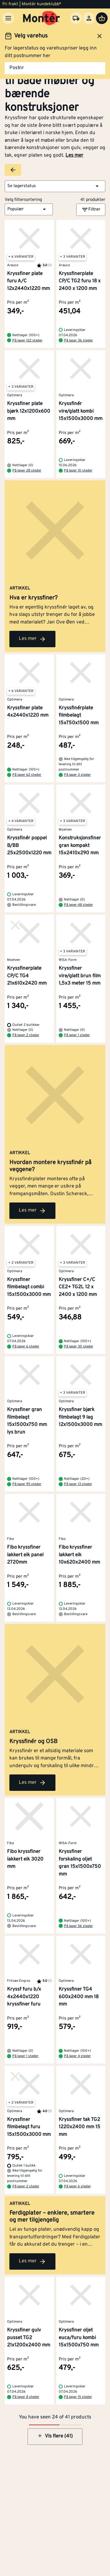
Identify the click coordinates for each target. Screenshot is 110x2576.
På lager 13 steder (78, 1484)
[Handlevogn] (102, 18)
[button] (55, 186)
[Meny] (8, 18)
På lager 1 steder (77, 1035)
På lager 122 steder (27, 340)
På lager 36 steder (78, 340)
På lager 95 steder (26, 1484)
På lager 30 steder (78, 1346)
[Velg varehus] (76, 18)
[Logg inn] (89, 18)
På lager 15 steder (78, 2397)
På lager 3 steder (77, 775)
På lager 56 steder (78, 1926)
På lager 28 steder (26, 470)
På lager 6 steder (25, 1346)
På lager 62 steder (26, 775)
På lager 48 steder (78, 905)
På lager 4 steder (77, 2056)
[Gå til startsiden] (41, 18)
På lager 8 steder (25, 2397)
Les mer (74, 155)
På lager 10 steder (78, 470)
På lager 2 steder (25, 1035)
